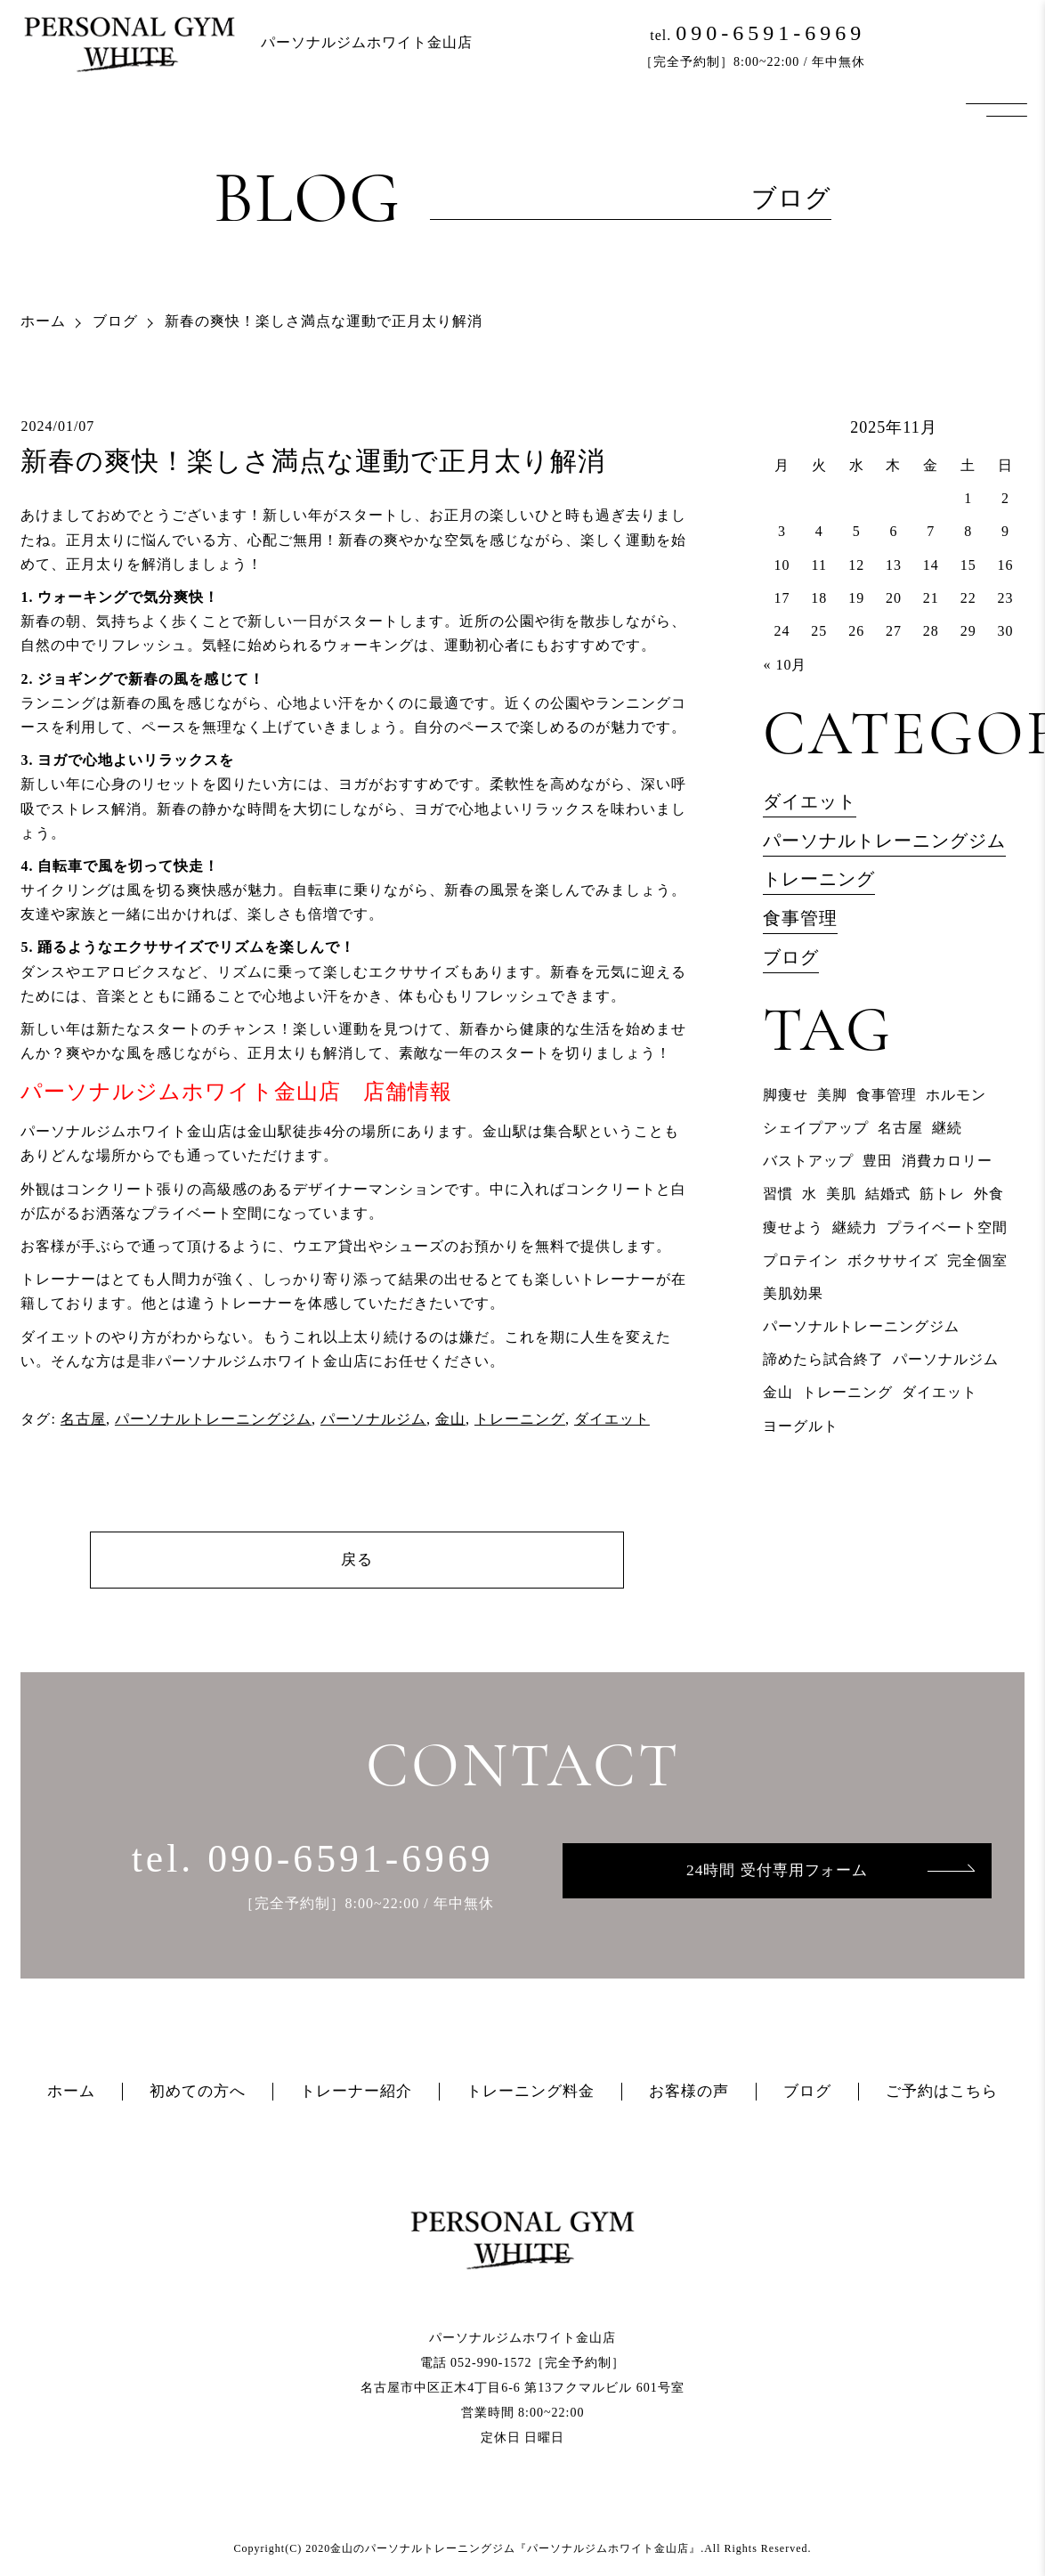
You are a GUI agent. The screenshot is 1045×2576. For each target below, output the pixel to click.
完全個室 (977, 1260)
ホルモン (956, 1094)
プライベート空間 (947, 1227)
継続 (947, 1127)
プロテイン (800, 1260)
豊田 (878, 1160)
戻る (357, 1560)
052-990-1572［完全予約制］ (537, 2363)
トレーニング (519, 1418)
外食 (989, 1193)
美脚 (832, 1094)
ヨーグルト (800, 1426)
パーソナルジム (373, 1418)
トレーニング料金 (530, 2092)
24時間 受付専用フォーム (777, 1871)
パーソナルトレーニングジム (213, 1418)
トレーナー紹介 (356, 2092)
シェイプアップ (816, 1127)
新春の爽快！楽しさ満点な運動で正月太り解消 (312, 460)
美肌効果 (793, 1293)
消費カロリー (947, 1160)
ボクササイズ (892, 1260)
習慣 (778, 1193)
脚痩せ (785, 1094)
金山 (450, 1418)
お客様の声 (689, 2092)
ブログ (115, 321)
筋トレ (942, 1193)
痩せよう (793, 1227)
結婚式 (888, 1193)
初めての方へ (198, 2092)
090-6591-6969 (770, 33)
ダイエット (612, 1418)
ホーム (43, 321)
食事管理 (800, 918)
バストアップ (808, 1160)
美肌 (841, 1193)
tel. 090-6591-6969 (313, 1859)
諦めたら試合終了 (823, 1359)
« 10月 (784, 664)
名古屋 (83, 1418)
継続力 (855, 1227)
